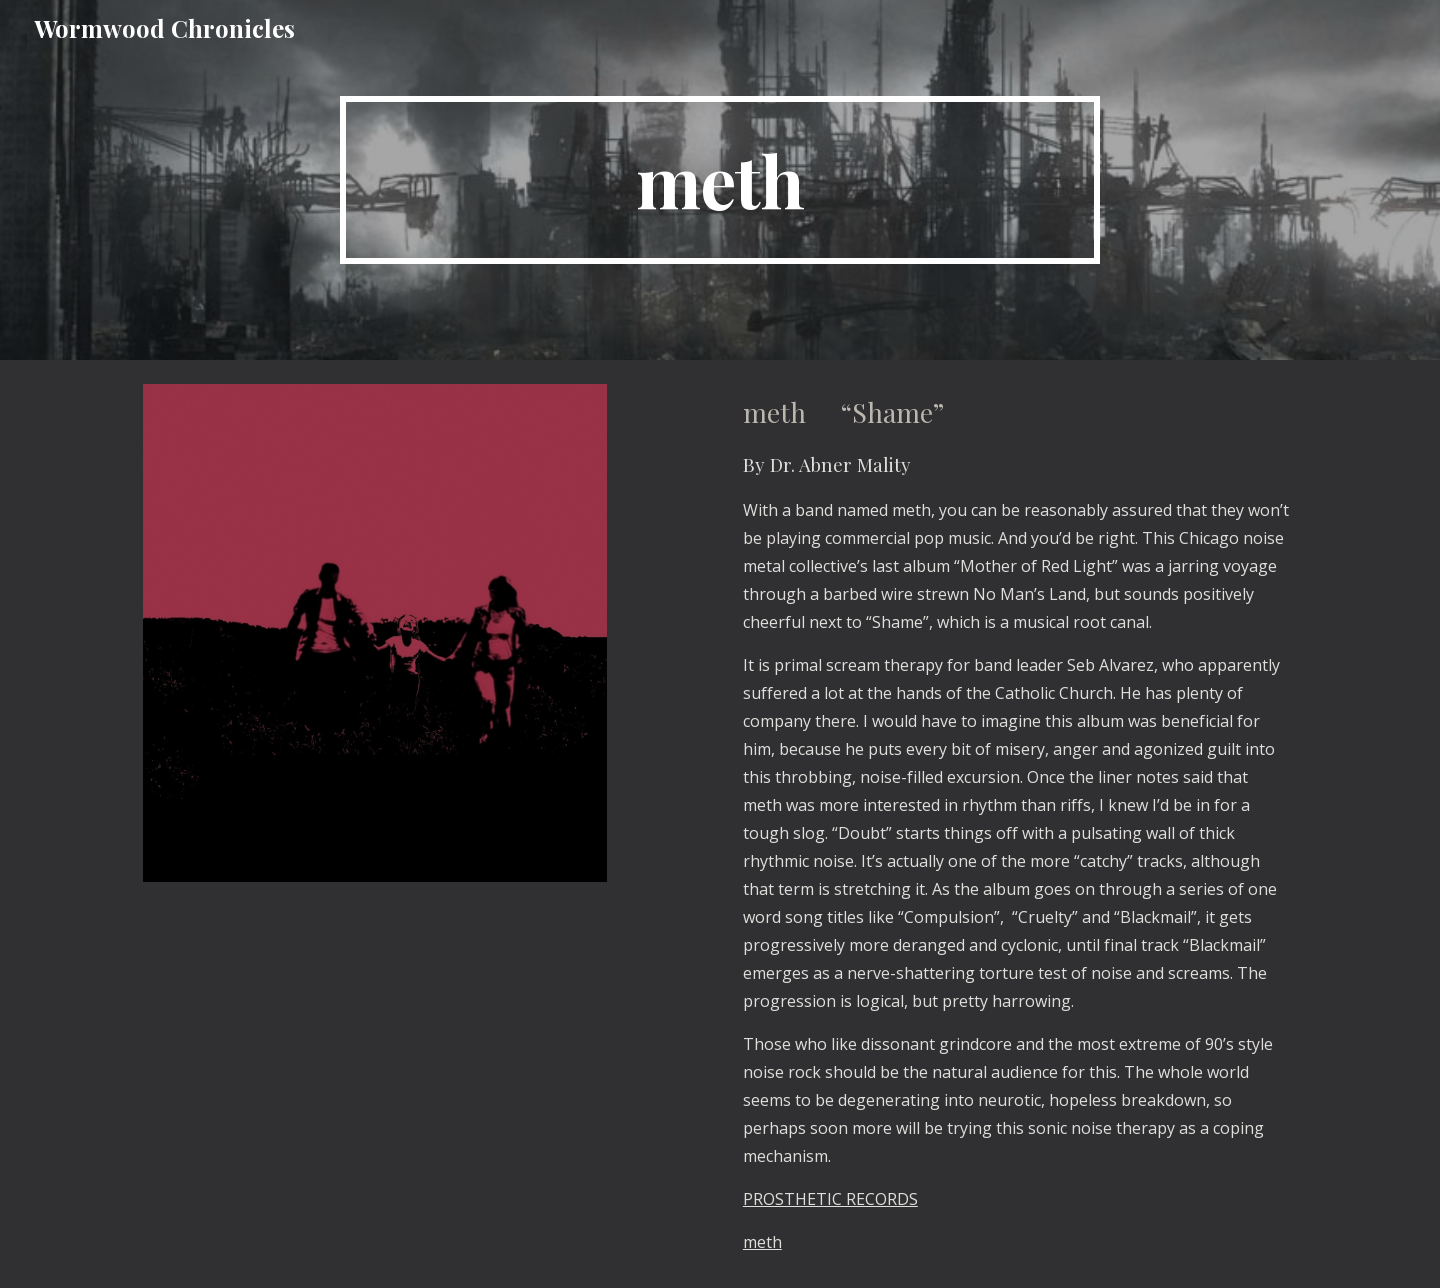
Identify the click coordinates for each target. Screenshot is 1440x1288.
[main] (720, 180)
